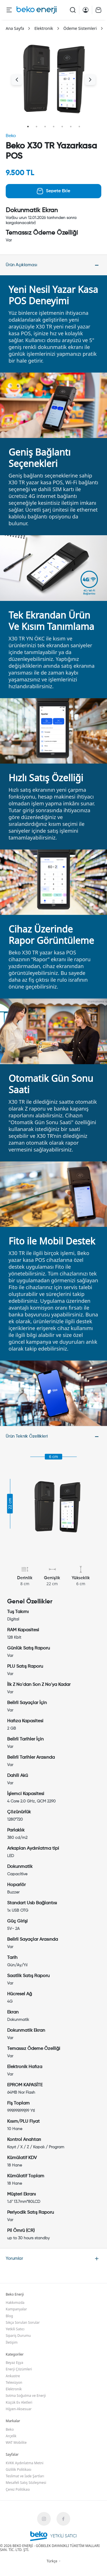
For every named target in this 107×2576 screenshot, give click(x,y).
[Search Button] (73, 10)
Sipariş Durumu (18, 2335)
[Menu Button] (9, 10)
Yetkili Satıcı (15, 2329)
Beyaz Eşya (14, 2362)
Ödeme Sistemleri (80, 28)
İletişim (11, 2342)
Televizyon (14, 2382)
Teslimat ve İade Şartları (25, 2476)
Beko (11, 136)
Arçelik (11, 2436)
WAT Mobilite (16, 2442)
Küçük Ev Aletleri (19, 2402)
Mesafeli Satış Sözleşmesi (26, 2482)
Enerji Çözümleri (19, 2369)
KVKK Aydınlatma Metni (24, 2463)
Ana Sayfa (15, 28)
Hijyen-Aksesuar (19, 2409)
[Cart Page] (98, 10)
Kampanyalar (16, 2309)
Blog (9, 2316)
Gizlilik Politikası (18, 2469)
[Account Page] (85, 10)
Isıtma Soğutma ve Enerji (26, 2395)
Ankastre (13, 2376)
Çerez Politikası (18, 2489)
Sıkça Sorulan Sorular (23, 2322)
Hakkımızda (15, 2302)
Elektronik (43, 28)
